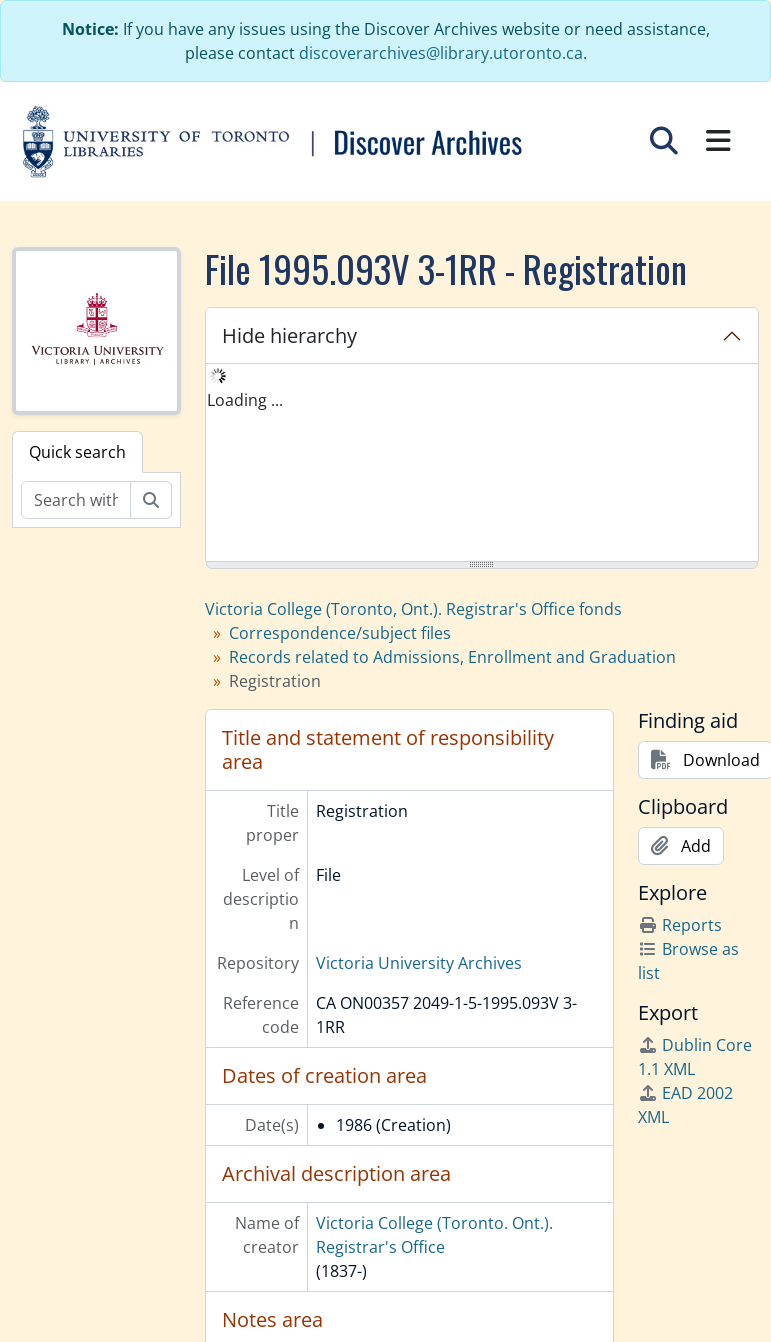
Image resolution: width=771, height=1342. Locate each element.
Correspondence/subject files (340, 633)
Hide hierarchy (289, 335)
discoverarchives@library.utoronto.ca (441, 53)
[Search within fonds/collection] (76, 500)
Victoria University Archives (419, 963)
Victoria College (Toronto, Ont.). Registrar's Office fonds (413, 609)
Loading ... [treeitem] (245, 400)
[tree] (482, 464)
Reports (680, 925)
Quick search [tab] (77, 452)
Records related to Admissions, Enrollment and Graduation (452, 657)
